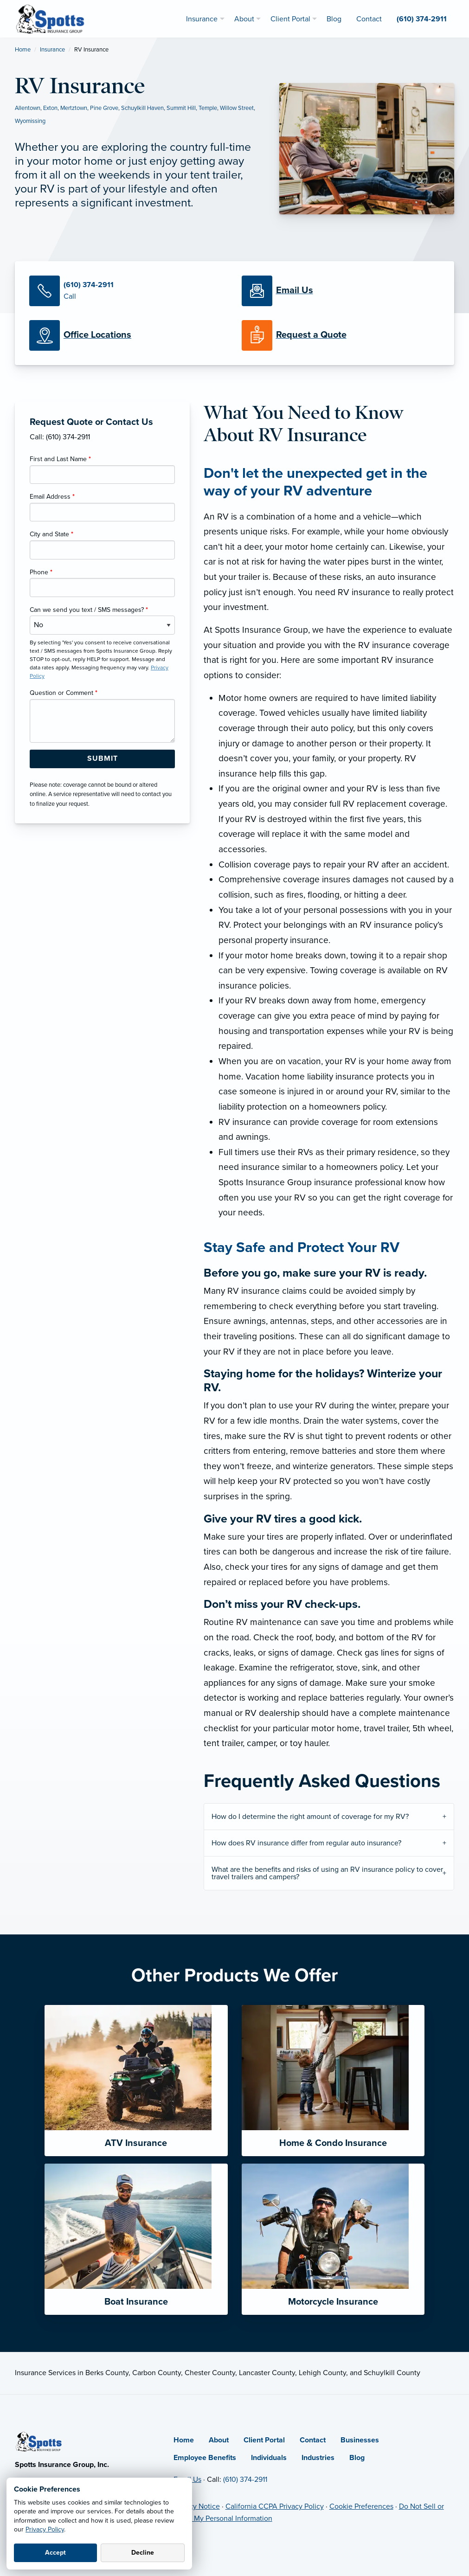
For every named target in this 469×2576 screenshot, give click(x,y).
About (219, 2440)
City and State (51, 534)
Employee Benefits (204, 2457)
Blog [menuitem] (334, 19)
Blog (357, 2457)
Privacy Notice (196, 2506)
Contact (313, 2440)
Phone (41, 572)
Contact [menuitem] (369, 19)
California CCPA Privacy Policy (274, 2506)
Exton (50, 108)
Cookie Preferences (361, 2506)
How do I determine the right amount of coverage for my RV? (310, 1816)
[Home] (39, 2440)
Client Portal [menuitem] (290, 19)
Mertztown (73, 108)
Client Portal (264, 2440)
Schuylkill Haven (142, 108)
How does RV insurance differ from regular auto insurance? (306, 1843)
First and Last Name (60, 459)
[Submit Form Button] (102, 759)
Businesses (360, 2440)
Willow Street (237, 108)
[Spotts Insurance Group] (50, 18)
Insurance (52, 49)
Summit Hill (181, 108)
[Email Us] (294, 291)
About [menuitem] (244, 19)
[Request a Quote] (341, 335)
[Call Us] (128, 291)
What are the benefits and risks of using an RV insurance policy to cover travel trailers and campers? (327, 1873)
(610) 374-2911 (245, 2479)
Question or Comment (63, 693)
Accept (55, 2553)
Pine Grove (104, 108)
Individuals (269, 2457)
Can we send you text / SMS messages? (89, 610)
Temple (208, 108)
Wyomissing (30, 121)
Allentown (27, 108)
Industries (318, 2457)
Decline (142, 2553)
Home (23, 49)
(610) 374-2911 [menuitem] (422, 19)
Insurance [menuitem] (202, 19)
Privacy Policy (45, 2529)
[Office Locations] (128, 335)
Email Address (52, 497)
